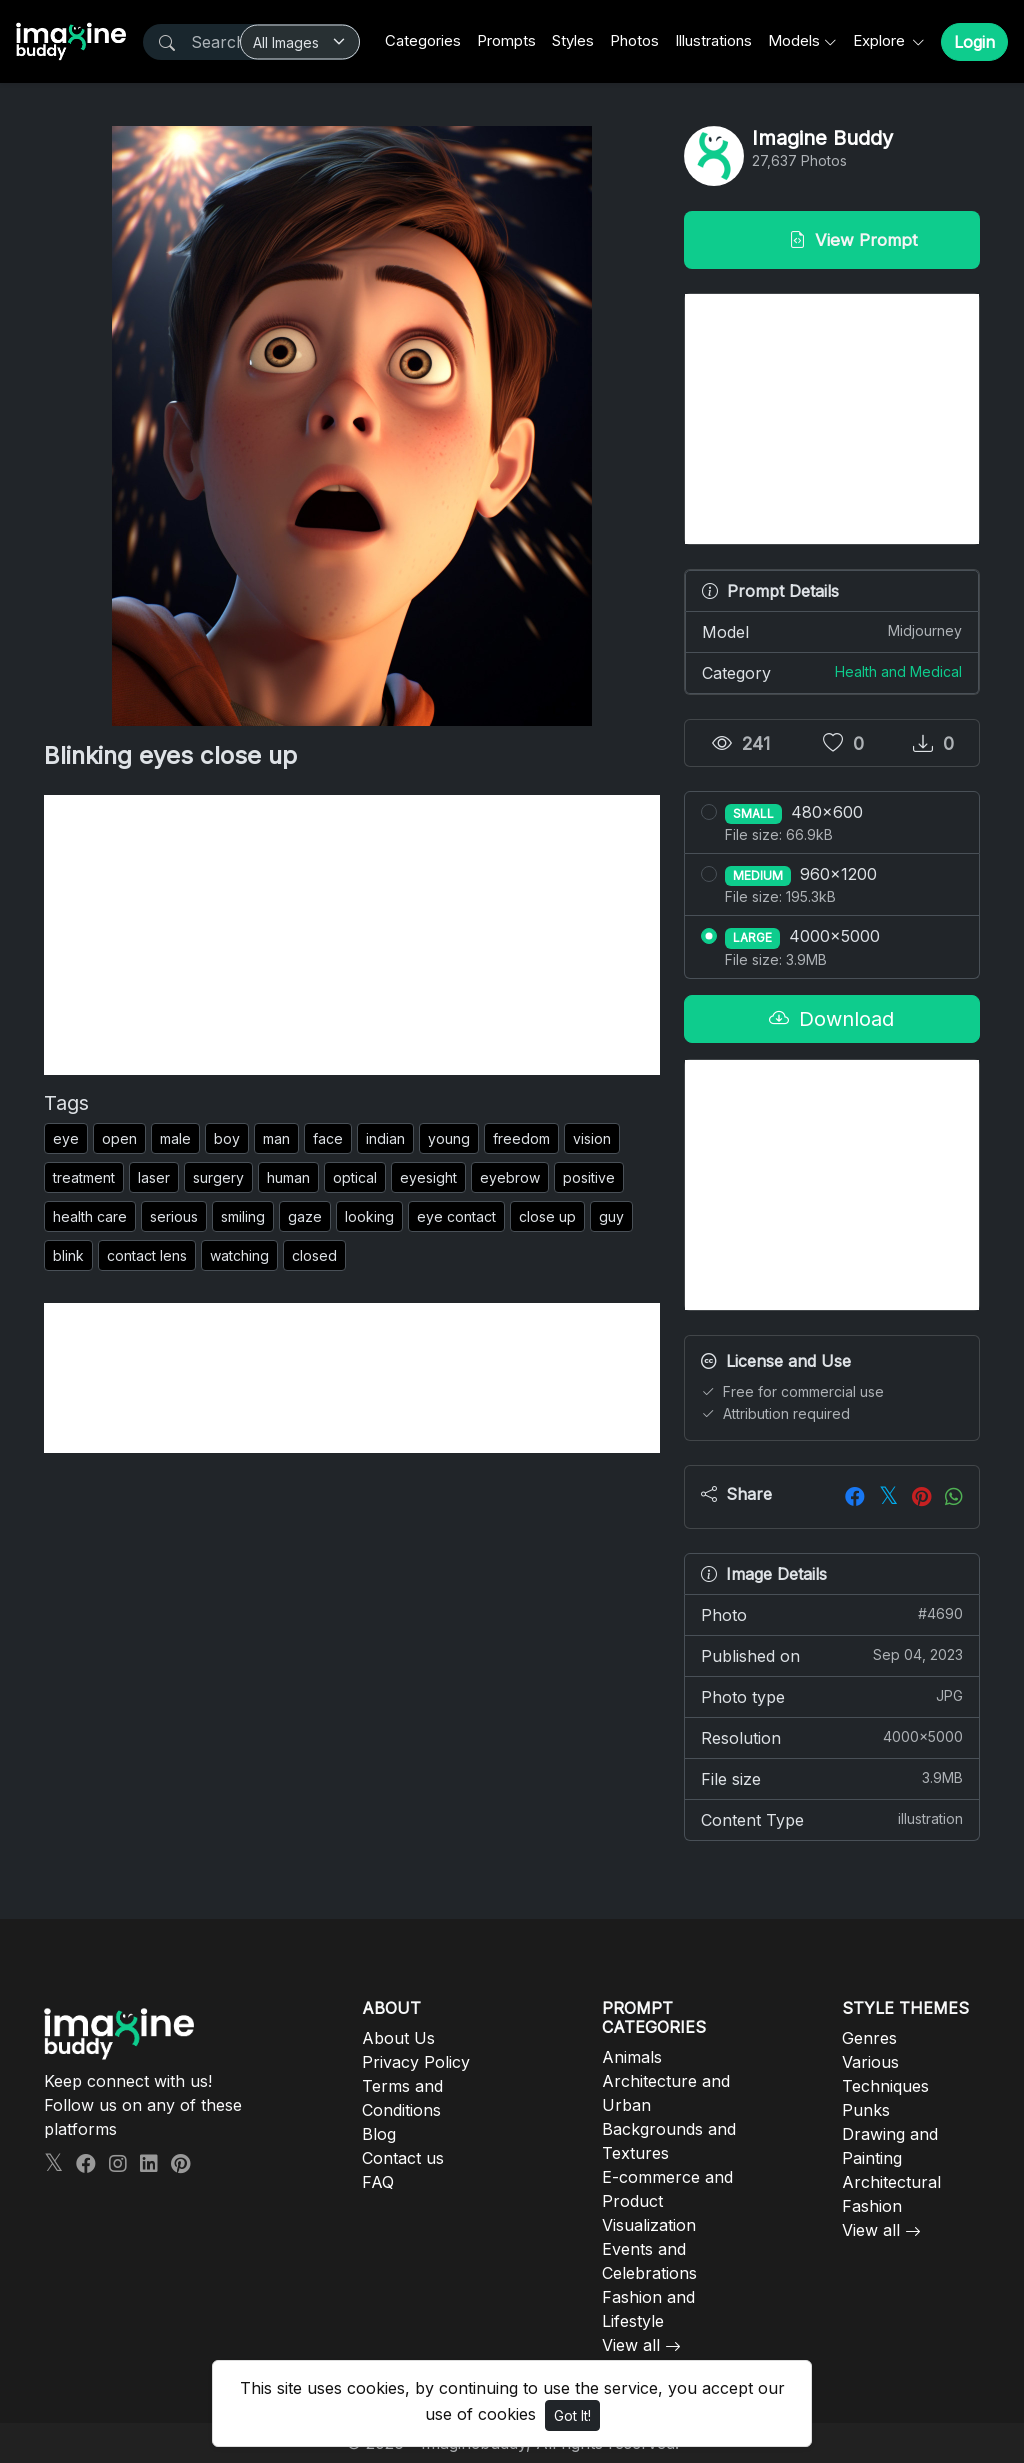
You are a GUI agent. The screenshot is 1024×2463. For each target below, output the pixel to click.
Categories (423, 40)
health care (90, 1216)
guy (611, 1216)
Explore (881, 40)
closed (314, 1255)
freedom (521, 1138)
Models (794, 40)
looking (369, 1216)
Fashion (872, 2206)
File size (832, 1778)
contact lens (147, 1255)
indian (385, 1138)
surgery (218, 1177)
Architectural (891, 2182)
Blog (379, 2134)
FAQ (378, 2182)
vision (592, 1138)
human (288, 1177)
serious (174, 1216)
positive (589, 1177)
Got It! (572, 2415)
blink (68, 1255)
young (449, 1138)
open (119, 1138)
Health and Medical (898, 671)
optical (355, 1177)
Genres (869, 2038)
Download (831, 1019)
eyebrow (510, 1177)
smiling (243, 1216)
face (328, 1138)
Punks (866, 2110)
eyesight (428, 1177)
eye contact (456, 1216)
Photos (634, 40)
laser (154, 1177)
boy (227, 1138)
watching (239, 1255)
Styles (573, 40)
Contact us (403, 2158)
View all (631, 2345)
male (175, 1138)
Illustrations (713, 40)
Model (832, 631)
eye (66, 1138)
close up (547, 1216)
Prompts (506, 40)
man (276, 1138)
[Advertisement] (352, 935)
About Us (398, 2038)
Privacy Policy (416, 2062)
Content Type (832, 1819)
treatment (84, 1177)
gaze (305, 1216)
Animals (632, 2057)
